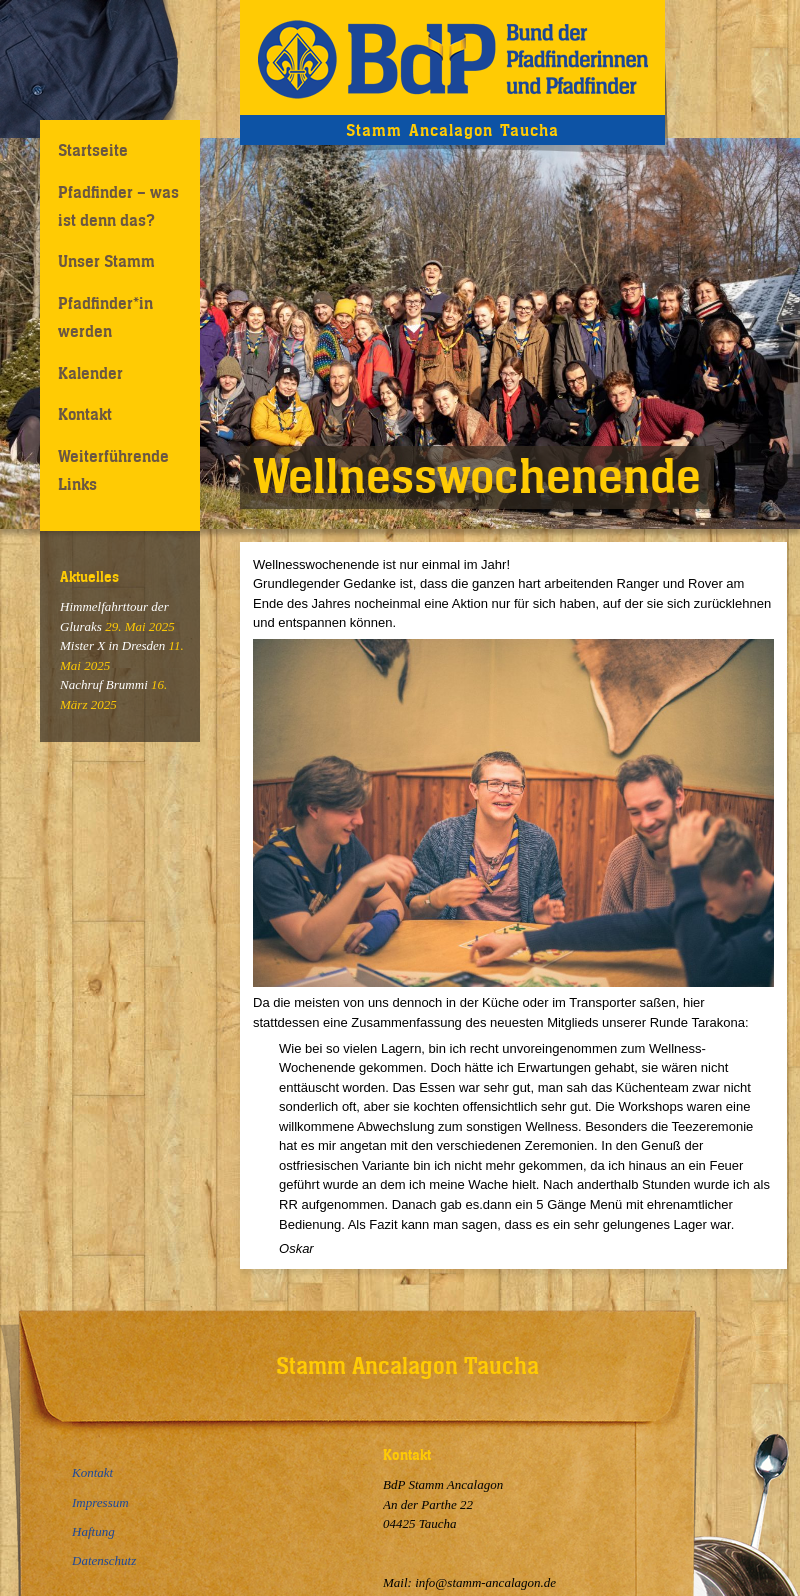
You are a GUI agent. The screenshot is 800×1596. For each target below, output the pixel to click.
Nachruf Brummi (104, 684)
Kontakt (85, 414)
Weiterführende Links (113, 469)
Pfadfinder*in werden (105, 316)
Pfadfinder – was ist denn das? (118, 205)
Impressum (100, 1502)
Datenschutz (104, 1560)
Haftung (93, 1531)
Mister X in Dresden (112, 645)
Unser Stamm (106, 261)
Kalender (90, 373)
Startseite (93, 150)
